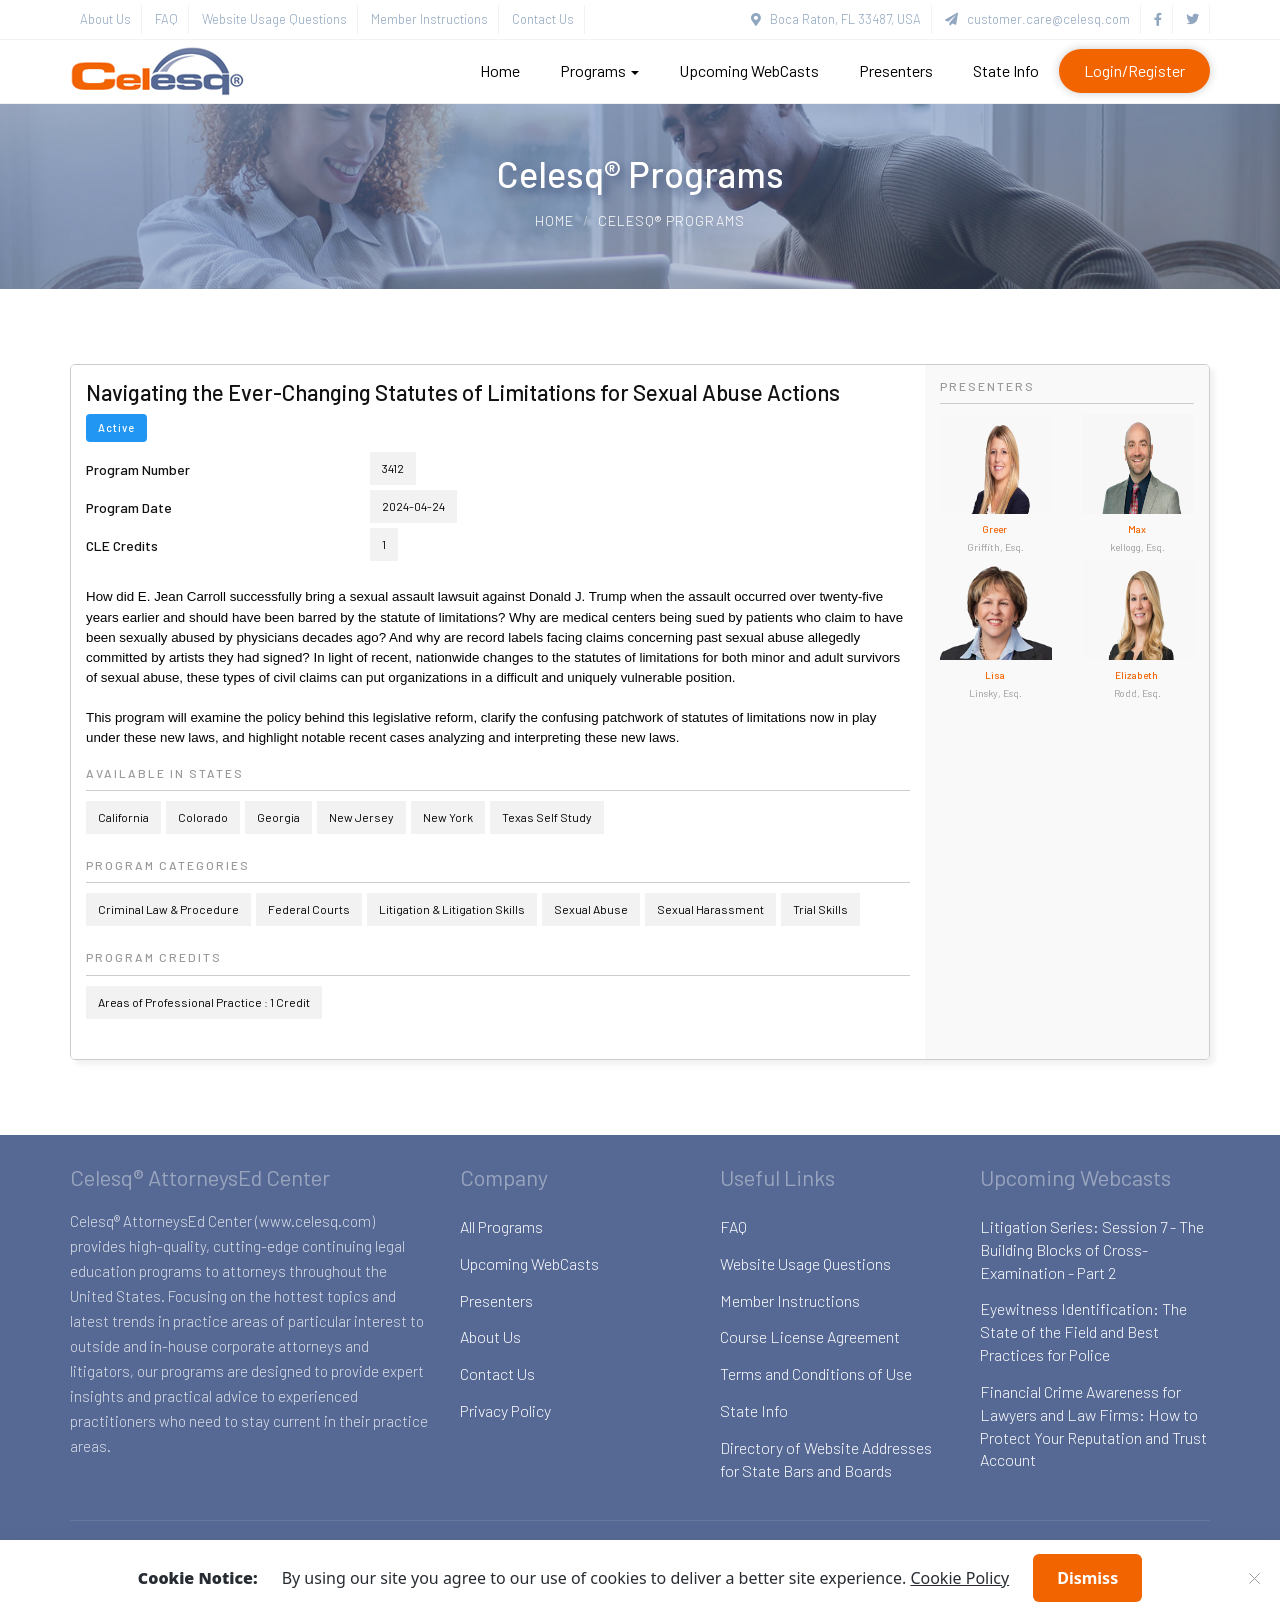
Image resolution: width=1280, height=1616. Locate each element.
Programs (599, 70)
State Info (1006, 70)
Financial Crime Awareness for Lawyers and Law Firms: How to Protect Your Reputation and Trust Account (1093, 1426)
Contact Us (543, 19)
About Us (105, 19)
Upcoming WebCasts (749, 70)
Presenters (896, 70)
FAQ (166, 19)
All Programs (501, 1226)
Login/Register (1134, 70)
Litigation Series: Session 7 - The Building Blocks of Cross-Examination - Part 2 (1092, 1249)
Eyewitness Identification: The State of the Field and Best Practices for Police (1083, 1331)
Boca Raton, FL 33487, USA (836, 19)
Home (500, 70)
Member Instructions (429, 19)
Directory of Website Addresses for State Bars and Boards (826, 1459)
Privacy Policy (505, 1410)
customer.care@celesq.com (1037, 19)
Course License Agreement (810, 1336)
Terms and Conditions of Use (816, 1373)
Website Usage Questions (274, 19)
